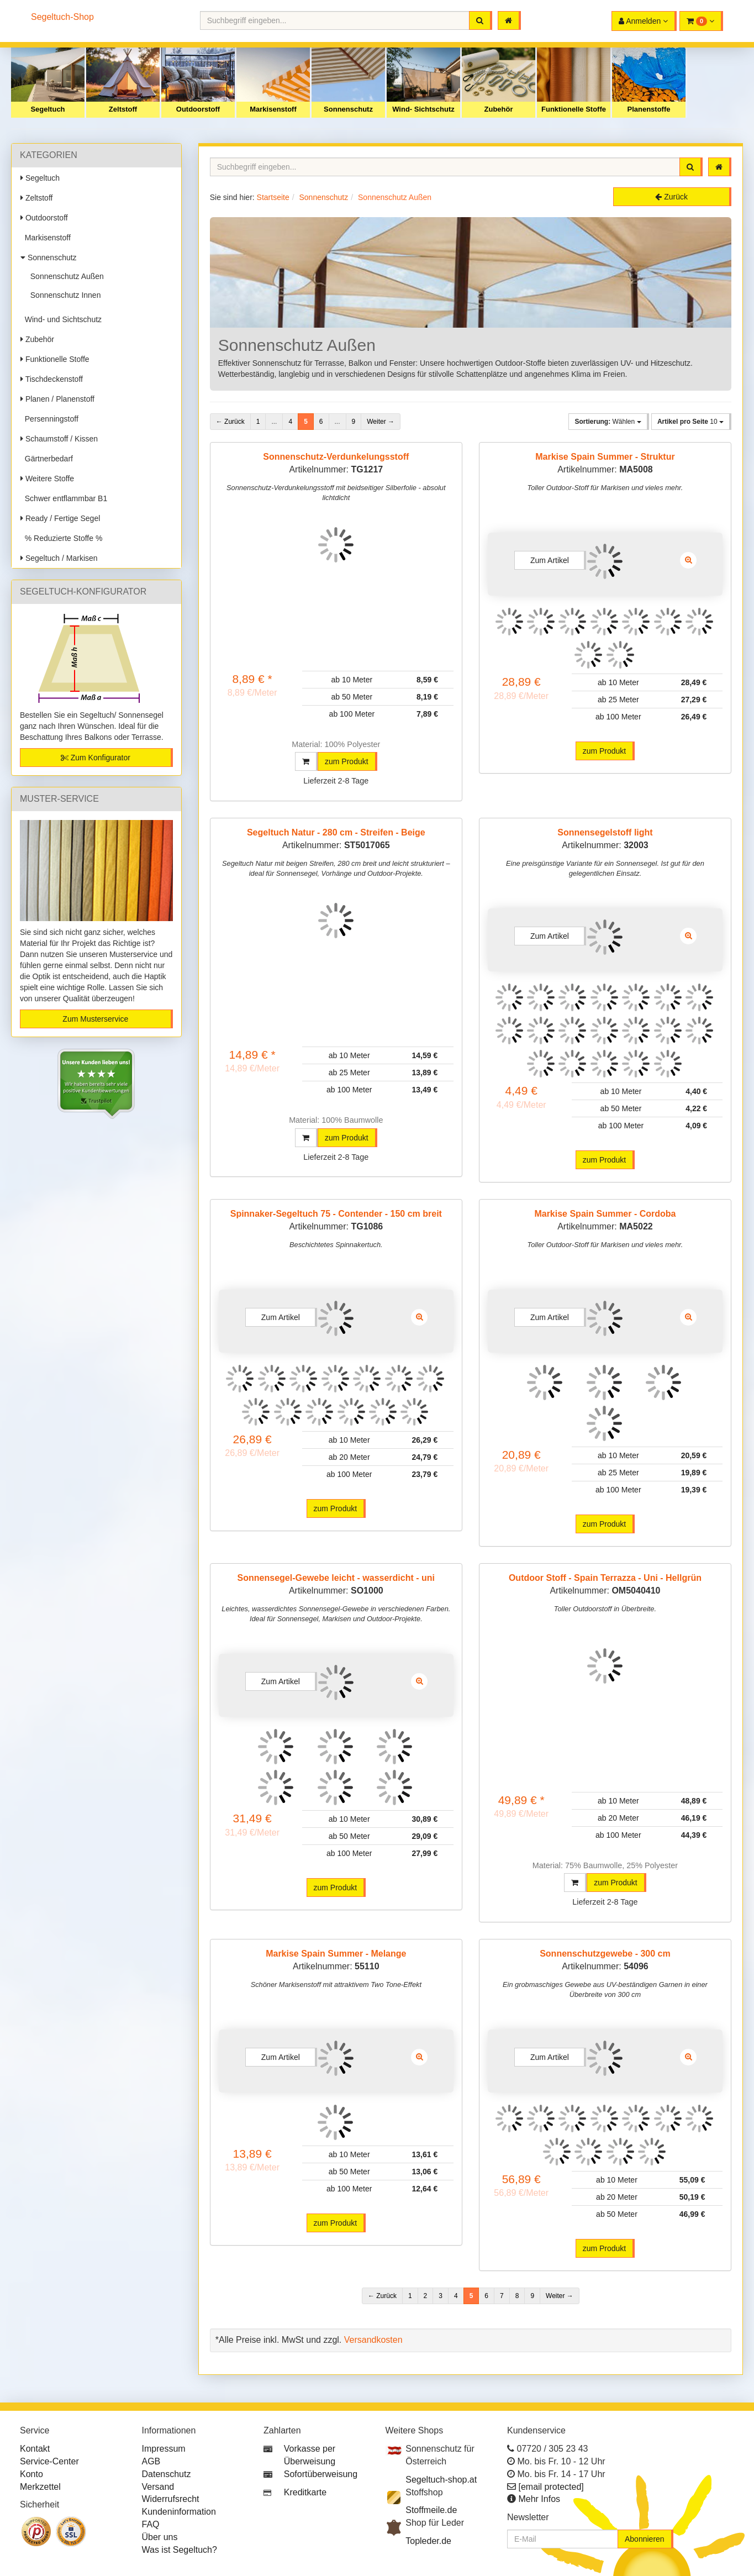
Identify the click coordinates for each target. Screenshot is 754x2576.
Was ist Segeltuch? (179, 2549)
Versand (158, 2486)
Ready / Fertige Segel (60, 518)
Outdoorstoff (198, 109)
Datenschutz (166, 2474)
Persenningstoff (49, 418)
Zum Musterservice (95, 1018)
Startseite (273, 197)
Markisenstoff (273, 109)
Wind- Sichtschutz (423, 109)
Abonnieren (645, 2539)
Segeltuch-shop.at (441, 2479)
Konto (31, 2474)
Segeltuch (47, 109)
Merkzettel (40, 2486)
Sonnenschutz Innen (63, 295)
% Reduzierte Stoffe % (61, 538)
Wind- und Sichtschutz (61, 319)
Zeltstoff (123, 109)
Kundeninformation (179, 2511)
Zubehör (498, 109)
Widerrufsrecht (170, 2499)
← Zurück (230, 421)
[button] (701, 21)
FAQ (151, 2524)
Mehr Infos (539, 2499)
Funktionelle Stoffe (573, 109)
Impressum (164, 2448)
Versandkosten (373, 2339)
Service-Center (49, 2461)
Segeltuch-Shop (62, 17)
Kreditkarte (305, 2492)
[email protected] (550, 2486)
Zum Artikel (549, 560)
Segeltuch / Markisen (59, 558)
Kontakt (35, 2448)
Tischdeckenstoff (51, 379)
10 (690, 421)
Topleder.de (428, 2541)
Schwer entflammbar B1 (63, 498)
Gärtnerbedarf (46, 458)
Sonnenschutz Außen (65, 276)
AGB (151, 2461)
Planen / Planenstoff (57, 399)
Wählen (607, 421)
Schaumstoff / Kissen (59, 438)
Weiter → (380, 421)
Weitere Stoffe (47, 478)
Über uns (160, 2537)
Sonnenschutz (348, 109)
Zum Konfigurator (95, 757)
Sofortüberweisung (320, 2474)
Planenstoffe (648, 109)
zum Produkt (346, 761)
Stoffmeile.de (431, 2510)
